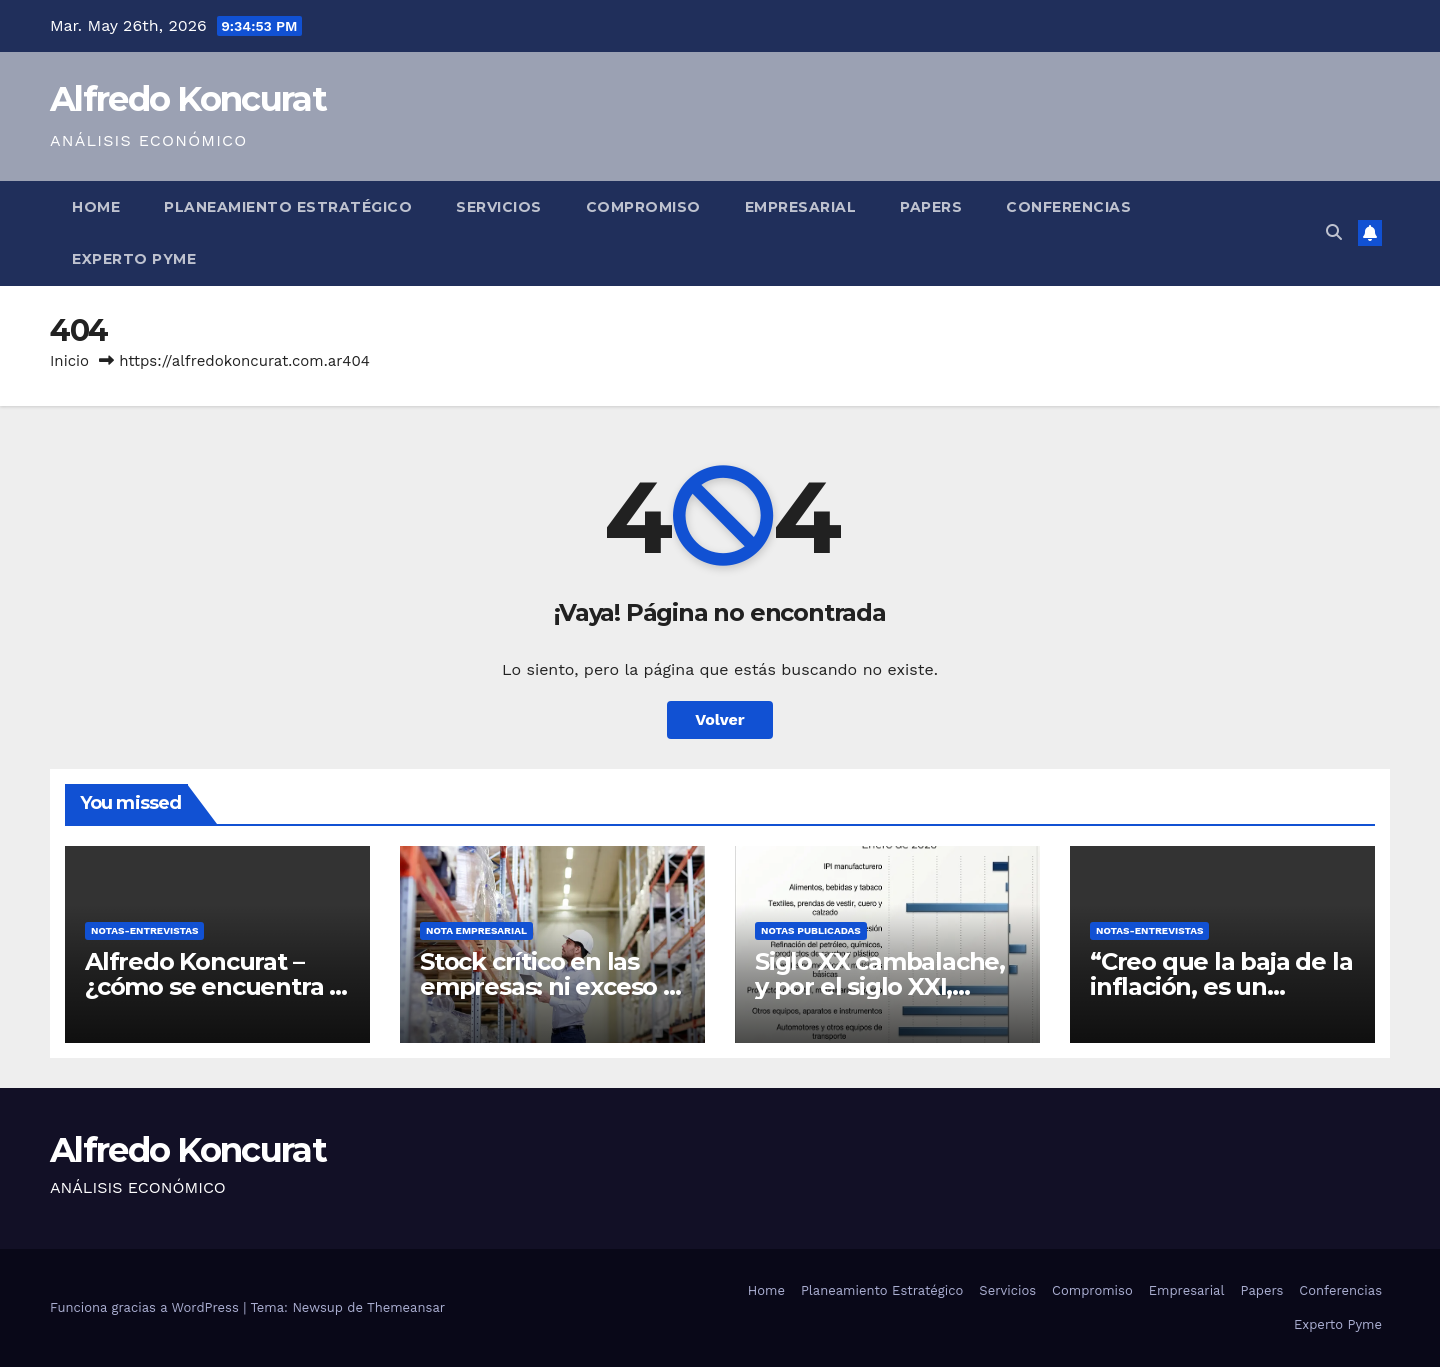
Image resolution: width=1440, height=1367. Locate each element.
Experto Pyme (134, 259)
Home (96, 207)
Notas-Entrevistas (144, 930)
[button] (1334, 232)
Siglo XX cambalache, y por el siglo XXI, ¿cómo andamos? (880, 986)
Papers (931, 207)
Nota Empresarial (476, 930)
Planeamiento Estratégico (288, 207)
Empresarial (801, 207)
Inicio (69, 361)
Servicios (499, 207)
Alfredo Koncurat (188, 99)
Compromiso (643, 207)
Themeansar (406, 1307)
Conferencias (1068, 207)
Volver (720, 719)
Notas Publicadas (811, 930)
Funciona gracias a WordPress (146, 1307)
